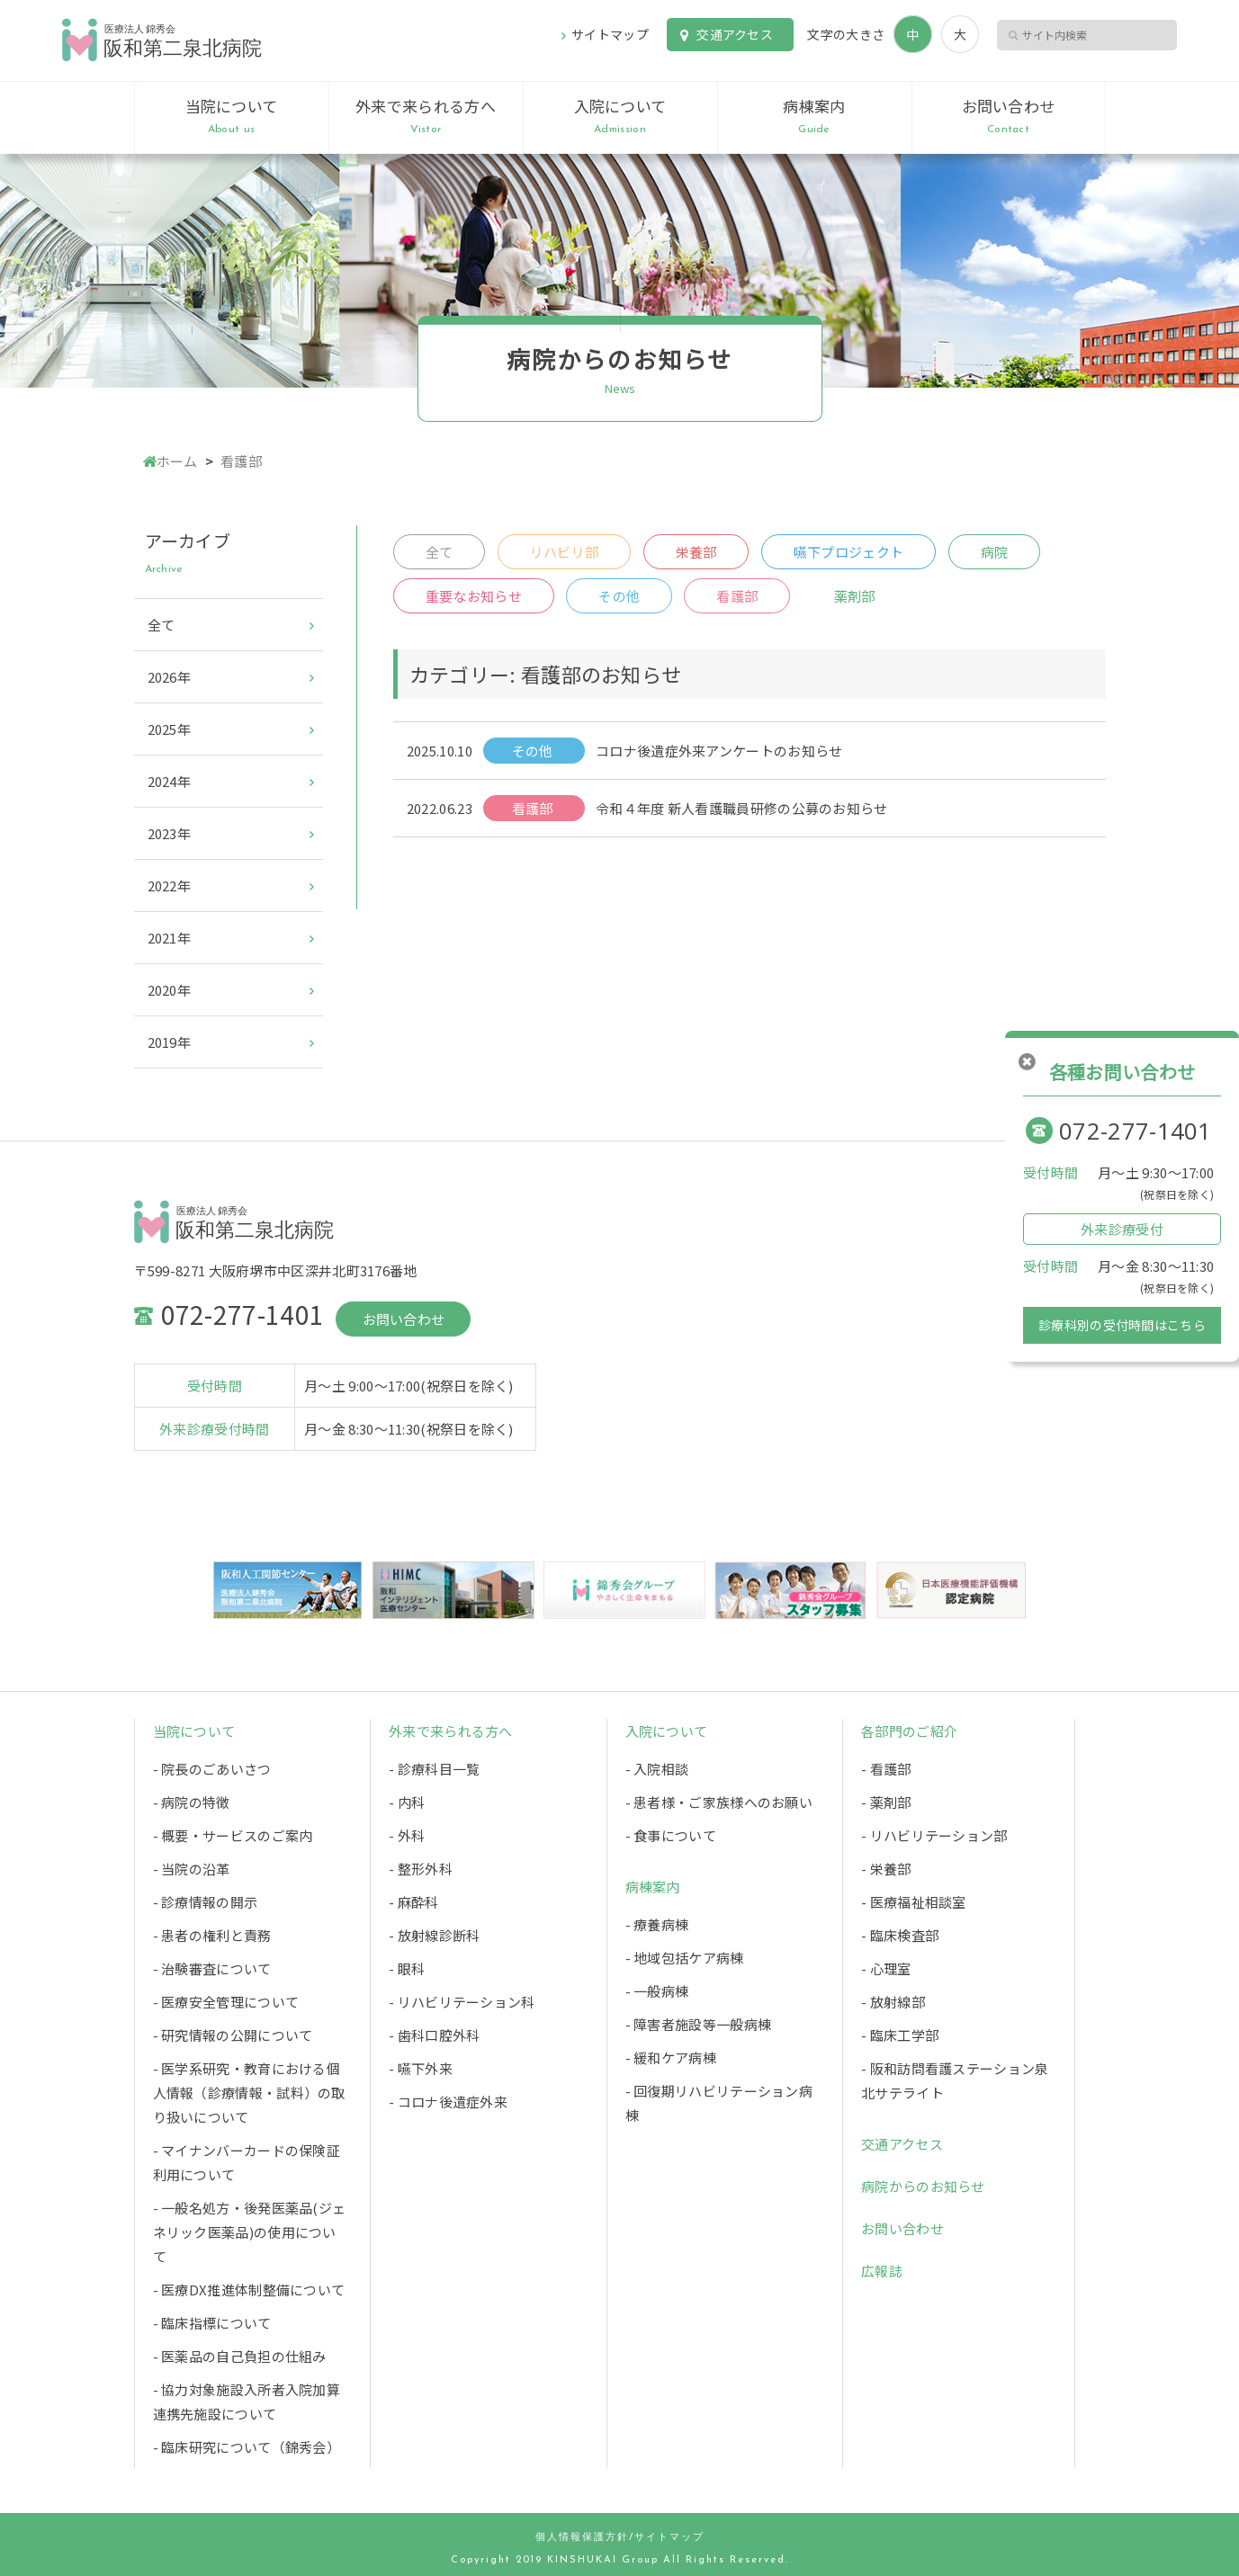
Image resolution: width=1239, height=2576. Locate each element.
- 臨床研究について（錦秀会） (247, 2446)
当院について (231, 116)
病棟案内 (814, 116)
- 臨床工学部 (899, 2035)
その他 (619, 595)
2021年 (170, 937)
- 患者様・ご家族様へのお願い (719, 1802)
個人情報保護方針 (582, 2538)
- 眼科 (407, 1968)
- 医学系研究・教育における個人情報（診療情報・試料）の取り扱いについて (249, 2092)
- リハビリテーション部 (934, 1835)
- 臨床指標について (212, 2322)
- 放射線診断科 (434, 1935)
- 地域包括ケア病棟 (684, 1957)
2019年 (170, 1042)
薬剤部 (854, 595)
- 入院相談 (657, 1768)
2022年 (170, 885)
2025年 (170, 729)
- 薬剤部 (886, 1802)
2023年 (170, 833)
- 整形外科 (421, 1868)
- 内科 (407, 1802)
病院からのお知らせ (923, 2186)
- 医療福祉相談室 (913, 1901)
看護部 (737, 595)
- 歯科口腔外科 (434, 2035)
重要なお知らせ (474, 595)
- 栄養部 (886, 1868)
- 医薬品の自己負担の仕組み (240, 2356)
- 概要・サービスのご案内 (233, 1835)
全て (439, 551)
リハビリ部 (564, 551)
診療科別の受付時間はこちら (1122, 1325)
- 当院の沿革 (191, 1868)
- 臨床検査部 (899, 1935)
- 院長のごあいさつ (212, 1768)
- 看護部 (886, 1768)
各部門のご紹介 (909, 1731)
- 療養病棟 (657, 1924)
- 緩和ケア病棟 (670, 2057)
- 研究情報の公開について (233, 2035)
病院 (995, 551)
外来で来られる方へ (426, 116)
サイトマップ (610, 34)
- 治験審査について (212, 1968)
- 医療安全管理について (226, 2001)
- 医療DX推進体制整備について (249, 2289)
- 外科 (407, 1835)
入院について (620, 116)
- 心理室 (886, 1968)
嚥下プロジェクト (848, 551)
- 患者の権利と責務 (212, 1935)
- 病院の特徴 (191, 1802)
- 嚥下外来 (421, 2068)
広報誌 (881, 2270)
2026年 (170, 676)
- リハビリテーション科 (462, 2001)
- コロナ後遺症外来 (448, 2101)
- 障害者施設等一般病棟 (698, 2024)
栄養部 (696, 551)
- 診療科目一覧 (434, 1768)
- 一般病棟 (657, 1990)
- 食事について (670, 1835)
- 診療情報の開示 (205, 1901)
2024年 (170, 781)
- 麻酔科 (414, 1901)
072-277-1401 (1135, 1130)
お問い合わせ (1008, 116)
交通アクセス (734, 34)
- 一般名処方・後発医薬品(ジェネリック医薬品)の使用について (249, 2232)
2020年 (170, 989)
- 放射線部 (893, 2001)
